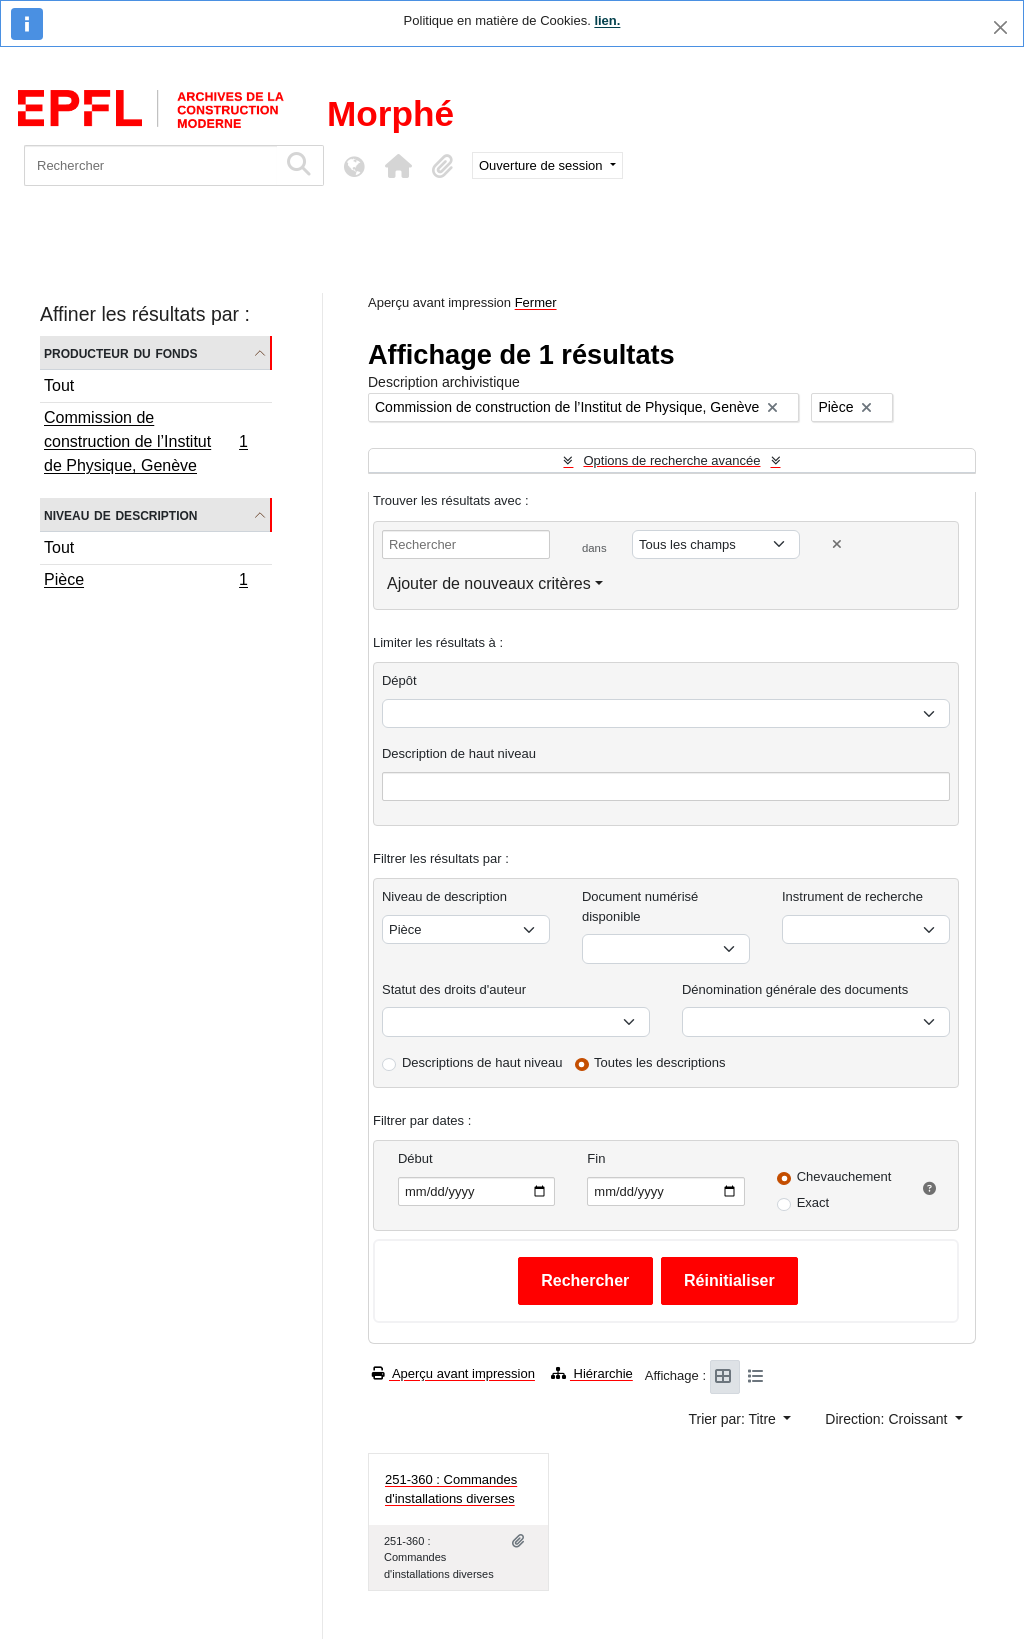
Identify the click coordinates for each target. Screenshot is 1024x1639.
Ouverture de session (542, 165)
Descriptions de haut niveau (482, 1062)
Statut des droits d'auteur (454, 989)
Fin (596, 1158)
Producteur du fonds (120, 352)
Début (415, 1158)
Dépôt (399, 680)
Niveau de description (120, 514)
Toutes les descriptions (660, 1062)
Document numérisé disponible (640, 906)
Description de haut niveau (459, 753)
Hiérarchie (592, 1373)
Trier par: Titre (734, 1419)
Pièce (145, 582)
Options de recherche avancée (671, 460)
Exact (813, 1202)
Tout (59, 385)
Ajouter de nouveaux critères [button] (489, 583)
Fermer (536, 302)
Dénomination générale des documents (795, 989)
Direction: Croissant (888, 1419)
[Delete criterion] (837, 544)
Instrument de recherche (852, 896)
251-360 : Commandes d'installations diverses (451, 1489)
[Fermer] (1000, 27)
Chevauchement (844, 1176)
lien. (607, 20)
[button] (398, 166)
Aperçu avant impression (453, 1373)
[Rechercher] (150, 165)
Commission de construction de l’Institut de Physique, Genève (145, 441)
